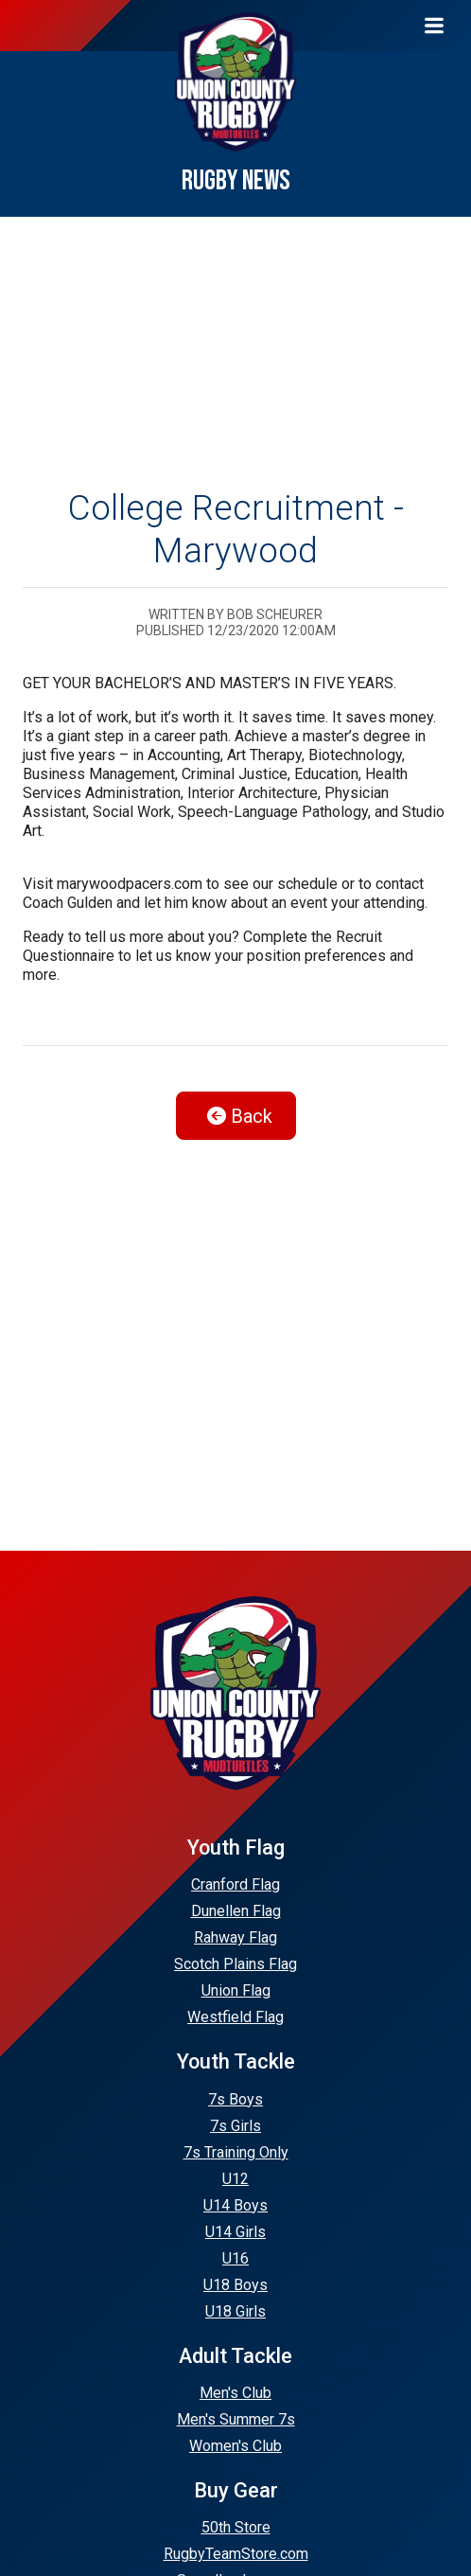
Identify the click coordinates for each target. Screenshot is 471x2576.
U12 (235, 2179)
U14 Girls (235, 2232)
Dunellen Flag (236, 1911)
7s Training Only (235, 2152)
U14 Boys (235, 2205)
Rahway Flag (235, 1937)
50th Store (235, 2527)
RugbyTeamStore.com (236, 2554)
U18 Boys (235, 2285)
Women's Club (235, 2446)
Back (239, 1116)
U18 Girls (235, 2311)
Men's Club (235, 2393)
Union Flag (235, 1990)
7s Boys (235, 2099)
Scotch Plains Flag (235, 1964)
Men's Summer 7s (236, 2419)
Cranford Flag (235, 1884)
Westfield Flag (235, 2017)
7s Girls (235, 2126)
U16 (235, 2258)
